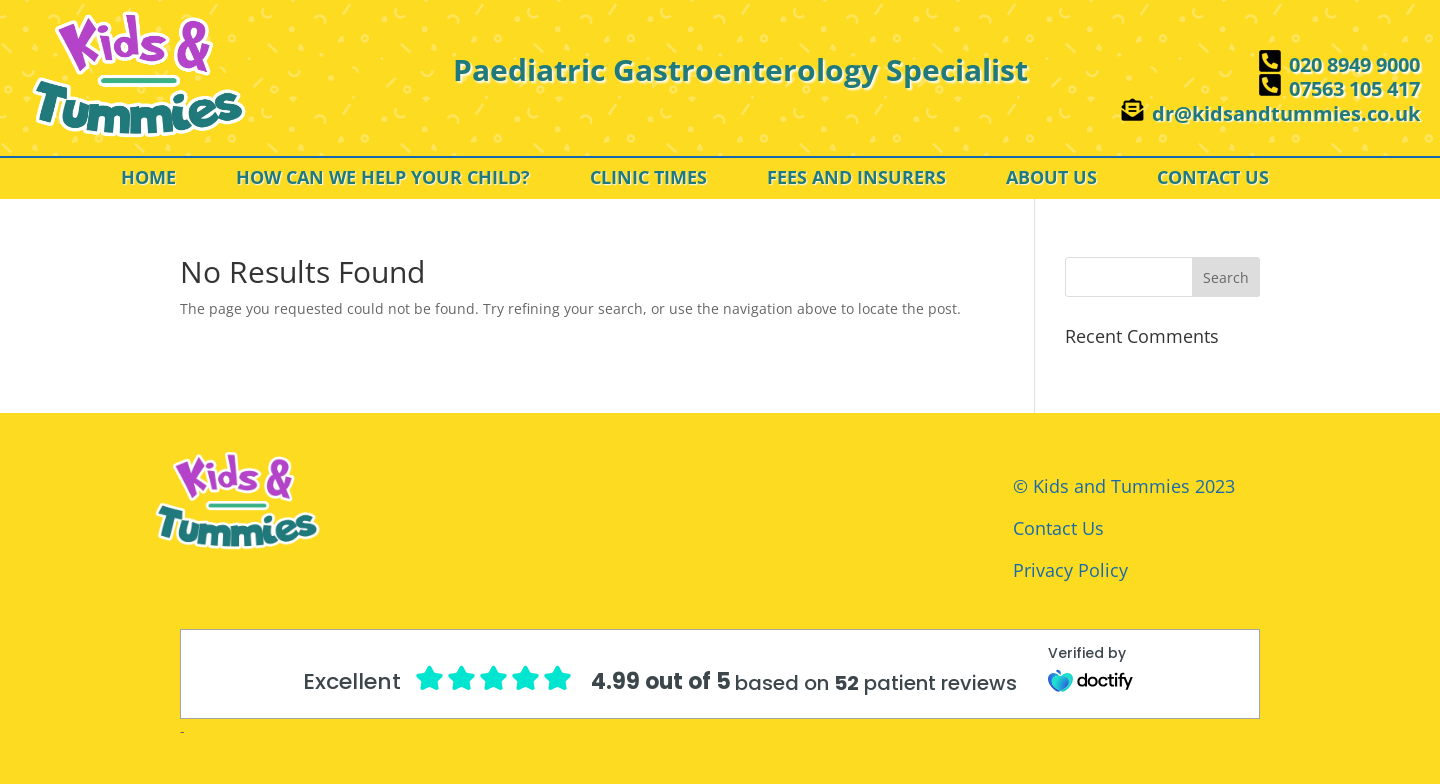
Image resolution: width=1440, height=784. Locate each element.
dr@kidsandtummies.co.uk (1286, 113)
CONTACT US (1213, 179)
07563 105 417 (1354, 88)
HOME (148, 179)
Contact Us (1058, 528)
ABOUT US (1051, 179)
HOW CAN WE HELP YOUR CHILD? (383, 179)
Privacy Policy (1070, 570)
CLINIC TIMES (648, 179)
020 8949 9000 (1354, 64)
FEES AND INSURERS (856, 179)
